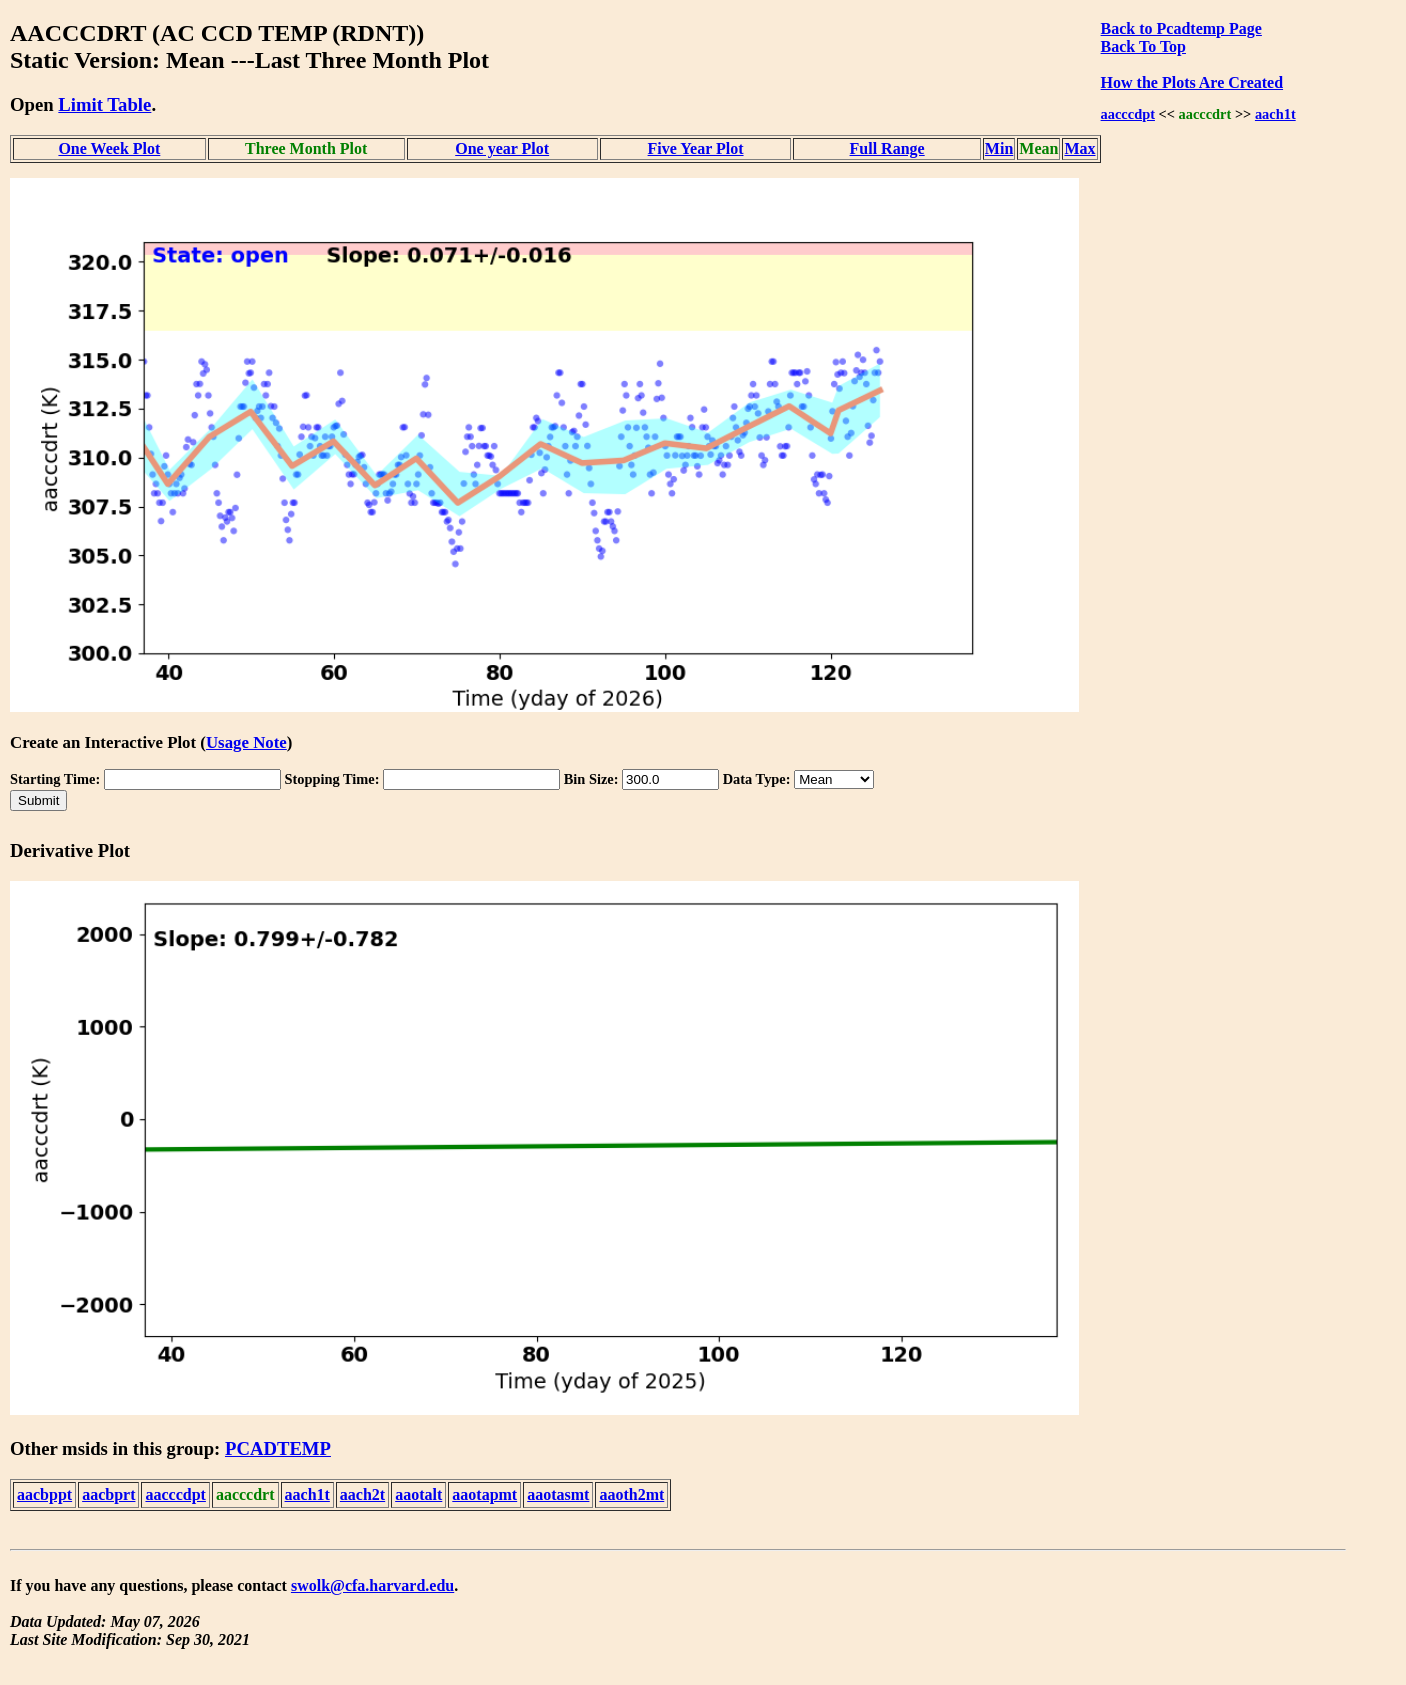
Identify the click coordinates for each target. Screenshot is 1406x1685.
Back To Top (1143, 46)
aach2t (362, 1494)
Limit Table (104, 104)
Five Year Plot (696, 148)
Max (1079, 148)
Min (999, 148)
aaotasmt (558, 1494)
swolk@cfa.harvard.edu (372, 1585)
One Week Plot (109, 148)
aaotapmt (484, 1494)
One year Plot (502, 148)
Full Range (887, 148)
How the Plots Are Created (1192, 82)
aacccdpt (1128, 114)
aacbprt (108, 1494)
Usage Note (246, 742)
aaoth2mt (631, 1494)
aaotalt (418, 1494)
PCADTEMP (278, 1448)
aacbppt (44, 1494)
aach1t (1275, 114)
